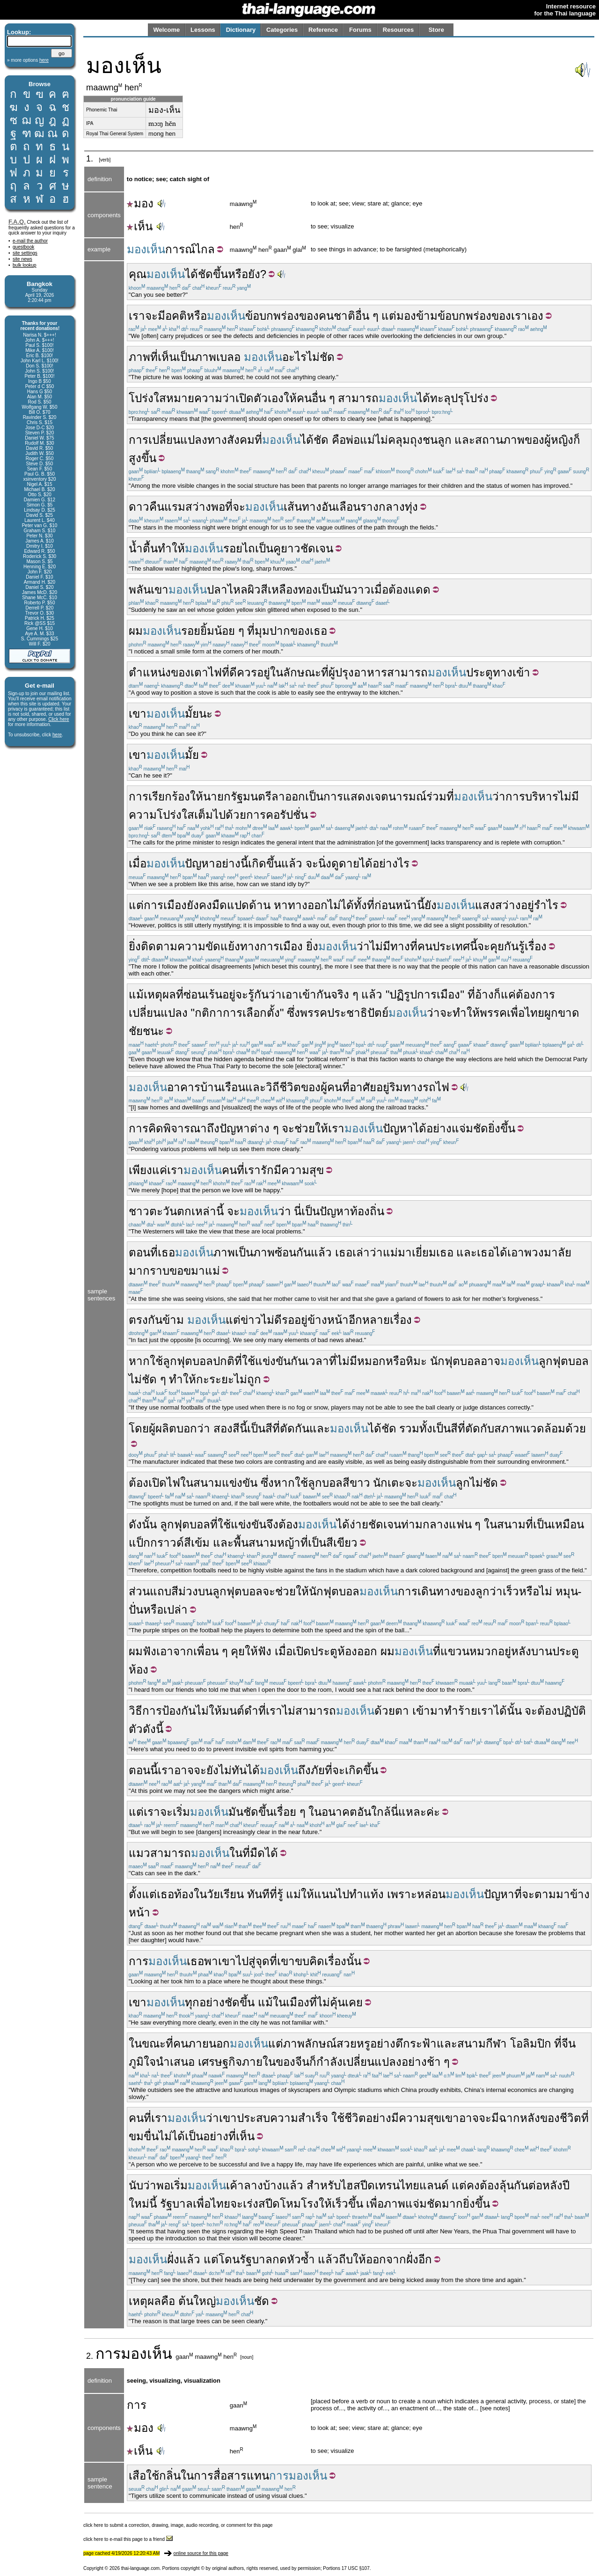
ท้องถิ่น (367, 1211)
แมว (139, 1853)
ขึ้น (220, 274)
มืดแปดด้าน (241, 905)
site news (22, 259)
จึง (272, 1524)
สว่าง (198, 506)
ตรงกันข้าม (156, 1320)
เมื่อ (379, 589)
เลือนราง (357, 506)
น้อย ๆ (229, 630)
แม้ (136, 994)
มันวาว (353, 589)
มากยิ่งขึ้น (466, 2203)
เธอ (318, 630)
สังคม (241, 439)
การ (256, 814)
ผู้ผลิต (162, 1428)
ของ (309, 315)
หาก (139, 1361)
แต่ (388, 315)
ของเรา (509, 315)
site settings (25, 253)
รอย (232, 548)
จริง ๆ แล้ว (356, 994)
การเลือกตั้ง (251, 1012)
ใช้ (156, 1361)
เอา (290, 994)
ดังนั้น (143, 1524)
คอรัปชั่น (287, 814)
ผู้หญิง (558, 439)
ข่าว (251, 1320)
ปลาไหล (227, 589)
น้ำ (136, 548)
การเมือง (165, 905)
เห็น (140, 226)
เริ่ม (181, 1811)
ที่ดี (229, 672)
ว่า (498, 796)
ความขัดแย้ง (208, 946)
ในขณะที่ (151, 2043)
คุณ (137, 274)
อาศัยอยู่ (369, 1087)
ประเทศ (451, 946)
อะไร (294, 357)
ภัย (318, 1770)
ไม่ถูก (247, 1379)
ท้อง (184, 1894)
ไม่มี (568, 796)
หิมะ (416, 1361)
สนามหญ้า (274, 1542)
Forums (360, 29)
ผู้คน (331, 1087)
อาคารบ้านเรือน (206, 1087)
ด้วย (575, 1428)
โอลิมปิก (530, 2043)
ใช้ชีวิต (348, 2118)
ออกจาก (386, 2259)
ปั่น (136, 1609)
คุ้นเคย (346, 2002)
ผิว (254, 589)
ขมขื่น (144, 2136)
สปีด (269, 2203)
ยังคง (199, 905)
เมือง (297, 2002)
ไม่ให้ (209, 1710)
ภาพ (139, 357)
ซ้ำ (308, 2259)
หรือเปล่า (165, 1609)
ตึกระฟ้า (416, 2043)
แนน (325, 1894)
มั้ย (192, 713)
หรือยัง (244, 274)
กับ (487, 1428)
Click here (58, 719)
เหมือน (567, 1524)
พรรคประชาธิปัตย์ (344, 1012)
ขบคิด (309, 1961)
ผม (136, 630)
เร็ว (511, 1591)
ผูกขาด (561, 1012)
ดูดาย (345, 863)
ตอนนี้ (143, 1770)
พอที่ (222, 506)
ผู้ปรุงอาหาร (358, 672)
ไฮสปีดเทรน (370, 2185)
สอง (223, 1428)
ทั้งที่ (364, 905)
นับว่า (142, 2185)
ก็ (576, 439)
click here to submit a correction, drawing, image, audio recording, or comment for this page (178, 2525)
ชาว (139, 1211)
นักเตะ (389, 1482)
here (57, 734)
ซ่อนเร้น (202, 994)
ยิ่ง (135, 946)
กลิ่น (170, 2475)
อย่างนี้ (231, 863)
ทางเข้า (511, 672)
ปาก (280, 630)
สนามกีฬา (482, 2043)
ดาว (139, 506)
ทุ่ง (411, 506)
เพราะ (402, 1894)
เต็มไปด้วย (220, 814)
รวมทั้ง (415, 1428)
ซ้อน (285, 1252)
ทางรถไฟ (426, 1087)
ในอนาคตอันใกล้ (349, 1811)
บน (205, 1591)
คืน (156, 506)
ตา (402, 1710)
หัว (294, 2259)
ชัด (205, 274)
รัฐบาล (176, 2203)
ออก (367, 1651)
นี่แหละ (408, 1811)
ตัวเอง (269, 398)
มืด (257, 1853)
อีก (355, 1320)
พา (211, 1961)
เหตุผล (160, 994)
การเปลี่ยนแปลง (168, 439)
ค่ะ (433, 1811)
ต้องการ (535, 994)
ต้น (185, 2301)
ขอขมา (187, 1270)
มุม (262, 630)
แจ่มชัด (470, 1128)
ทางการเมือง (271, 946)
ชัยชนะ (146, 1031)
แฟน (460, 1524)
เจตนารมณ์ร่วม (408, 796)
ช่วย (304, 1128)
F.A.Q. (17, 221)
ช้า (434, 2061)
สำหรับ (324, 2185)
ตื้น (150, 548)
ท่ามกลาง (425, 1524)
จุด (263, 1961)
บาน (541, 1651)
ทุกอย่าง (205, 2002)
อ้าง (484, 994)
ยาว (290, 548)
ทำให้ (171, 548)
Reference (323, 29)
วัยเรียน (225, 1894)
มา (136, 1270)
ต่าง (260, 1128)
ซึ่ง (293, 1012)
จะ (151, 315)
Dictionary (241, 29)
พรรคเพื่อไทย (512, 1012)
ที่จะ (524, 1894)
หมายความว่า (200, 398)
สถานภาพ (500, 439)
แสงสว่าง (498, 905)
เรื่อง (401, 1320)
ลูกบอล (325, 1482)
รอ (288, 1320)
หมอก (371, 1361)
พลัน (140, 589)
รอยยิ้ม (197, 630)
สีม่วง (184, 1591)
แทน (258, 2475)
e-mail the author (30, 240)
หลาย (376, 1320)
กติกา (209, 1012)
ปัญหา (200, 863)
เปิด (244, 398)
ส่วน (139, 1591)
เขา (159, 589)
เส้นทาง (302, 506)
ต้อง (398, 589)
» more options (28, 60)
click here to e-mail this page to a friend (128, 2539)
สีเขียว (342, 1542)
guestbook (23, 247)
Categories (282, 29)
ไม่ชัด (484, 1482)
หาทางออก (301, 905)
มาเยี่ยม (417, 1252)
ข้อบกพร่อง (272, 315)
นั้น (514, 1710)
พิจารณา (185, 1128)
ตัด (287, 1428)
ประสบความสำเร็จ (282, 2118)
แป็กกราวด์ (156, 1542)
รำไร (546, 905)
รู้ (280, 1894)
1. (90, 158)
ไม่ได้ (341, 905)
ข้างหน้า (328, 1320)
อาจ (490, 1361)
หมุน (566, 1591)
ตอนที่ (143, 1252)
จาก (183, 1651)
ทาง (217, 439)
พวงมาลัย (547, 1252)
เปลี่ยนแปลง (158, 1012)
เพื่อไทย (211, 2203)
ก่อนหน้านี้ (399, 905)
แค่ (508, 994)
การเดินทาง (427, 1591)
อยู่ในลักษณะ (289, 672)
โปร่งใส (147, 398)
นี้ (473, 946)
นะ (205, 713)
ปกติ (223, 1361)
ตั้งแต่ (143, 1894)
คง (473, 2185)
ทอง (308, 589)
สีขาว (356, 1482)
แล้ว (291, 863)
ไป (342, 1894)
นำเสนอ (175, 2061)
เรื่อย (284, 1811)
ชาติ (344, 315)
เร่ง (250, 2203)
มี (161, 315)
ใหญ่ (204, 2301)
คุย (238, 1651)
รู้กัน (258, 994)
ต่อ (535, 2185)
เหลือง (283, 589)
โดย (139, 1428)
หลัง (521, 1651)
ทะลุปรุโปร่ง (459, 398)
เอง (535, 315)
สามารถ (358, 398)
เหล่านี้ (207, 1211)
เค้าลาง (244, 2185)
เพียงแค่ (148, 1170)
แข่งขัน (273, 1361)
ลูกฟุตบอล (188, 1361)
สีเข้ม (197, 1542)
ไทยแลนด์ (424, 2185)
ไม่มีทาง (390, 946)
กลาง (392, 506)
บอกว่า (193, 1428)
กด (279, 2259)
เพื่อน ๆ (210, 1651)
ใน (186, 1482)
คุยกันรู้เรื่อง (518, 946)
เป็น (185, 357)
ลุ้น (506, 2185)
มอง (140, 203)
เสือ (137, 2475)
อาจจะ (475, 2118)
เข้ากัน (315, 994)
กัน (303, 1252)
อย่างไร (391, 863)
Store (436, 29)
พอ (163, 2185)
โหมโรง (299, 2203)
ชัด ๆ (154, 1379)
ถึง (213, 1128)
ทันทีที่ (262, 1894)
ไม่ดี (271, 1320)
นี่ (297, 1211)
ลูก (445, 439)
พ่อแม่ (360, 439)
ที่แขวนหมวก (465, 1651)
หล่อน (431, 1894)
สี (264, 589)
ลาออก (288, 796)
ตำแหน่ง (150, 672)
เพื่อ (375, 2203)
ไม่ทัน (233, 1770)
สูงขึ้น (142, 458)
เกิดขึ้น (264, 863)
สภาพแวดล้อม (529, 1428)
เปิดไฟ (164, 1482)
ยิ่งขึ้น (501, 1128)
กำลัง (329, 2061)
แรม (174, 506)
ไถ (248, 548)
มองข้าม (417, 315)
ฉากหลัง (519, 2118)
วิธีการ (145, 1710)
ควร (247, 672)
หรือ (197, 315)
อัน (328, 506)
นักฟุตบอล (455, 1361)
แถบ (160, 1591)
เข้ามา (428, 1710)
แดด (419, 589)
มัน (235, 1811)
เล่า (361, 1252)
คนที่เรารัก (248, 1170)
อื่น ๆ (367, 315)
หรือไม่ (535, 1591)
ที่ (154, 357)
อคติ (176, 315)
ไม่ (313, 357)
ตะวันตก (170, 1211)
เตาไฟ (206, 672)
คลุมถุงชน (413, 439)
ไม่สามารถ (309, 1710)
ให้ (290, 398)
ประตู (479, 672)
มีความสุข (299, 1170)
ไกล (205, 249)
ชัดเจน (316, 548)
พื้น (241, 1542)
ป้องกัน (179, 1710)
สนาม (207, 1482)
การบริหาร (531, 796)
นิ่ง (324, 863)
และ (464, 439)
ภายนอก (209, 2043)
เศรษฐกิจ (220, 2061)
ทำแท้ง (366, 1894)
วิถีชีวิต (283, 1087)
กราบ (156, 1270)
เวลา (317, 1361)
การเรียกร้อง (159, 796)
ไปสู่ (246, 1961)
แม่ (390, 1252)
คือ (339, 439)
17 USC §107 (356, 2568)
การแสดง (347, 796)
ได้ (191, 274)
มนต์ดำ (240, 1710)
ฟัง (149, 1651)
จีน (569, 2043)
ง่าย (359, 1524)
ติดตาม (159, 946)
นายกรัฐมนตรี (237, 796)
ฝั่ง (173, 2259)
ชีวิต (570, 2118)
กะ (202, 1379)
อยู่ (527, 905)
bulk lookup (25, 265)
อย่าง (439, 1128)
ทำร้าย (460, 1710)
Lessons (202, 29)
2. (90, 2356)
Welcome (166, 29)
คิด (155, 1128)
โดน (229, 2259)
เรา (137, 315)
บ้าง (272, 2185)
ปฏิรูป (403, 994)
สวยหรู (353, 2043)
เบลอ (228, 357)
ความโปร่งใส (161, 814)
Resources (398, 29)
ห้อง (347, 1651)
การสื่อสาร (220, 2475)
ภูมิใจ (142, 2061)
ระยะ (221, 1379)
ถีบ (346, 2259)
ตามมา (552, 1894)
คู (277, 548)
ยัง (430, 905)
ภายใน (259, 2061)
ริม (396, 1087)
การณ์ (180, 249)
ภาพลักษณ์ (309, 2043)
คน (326, 315)
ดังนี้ (153, 1729)
